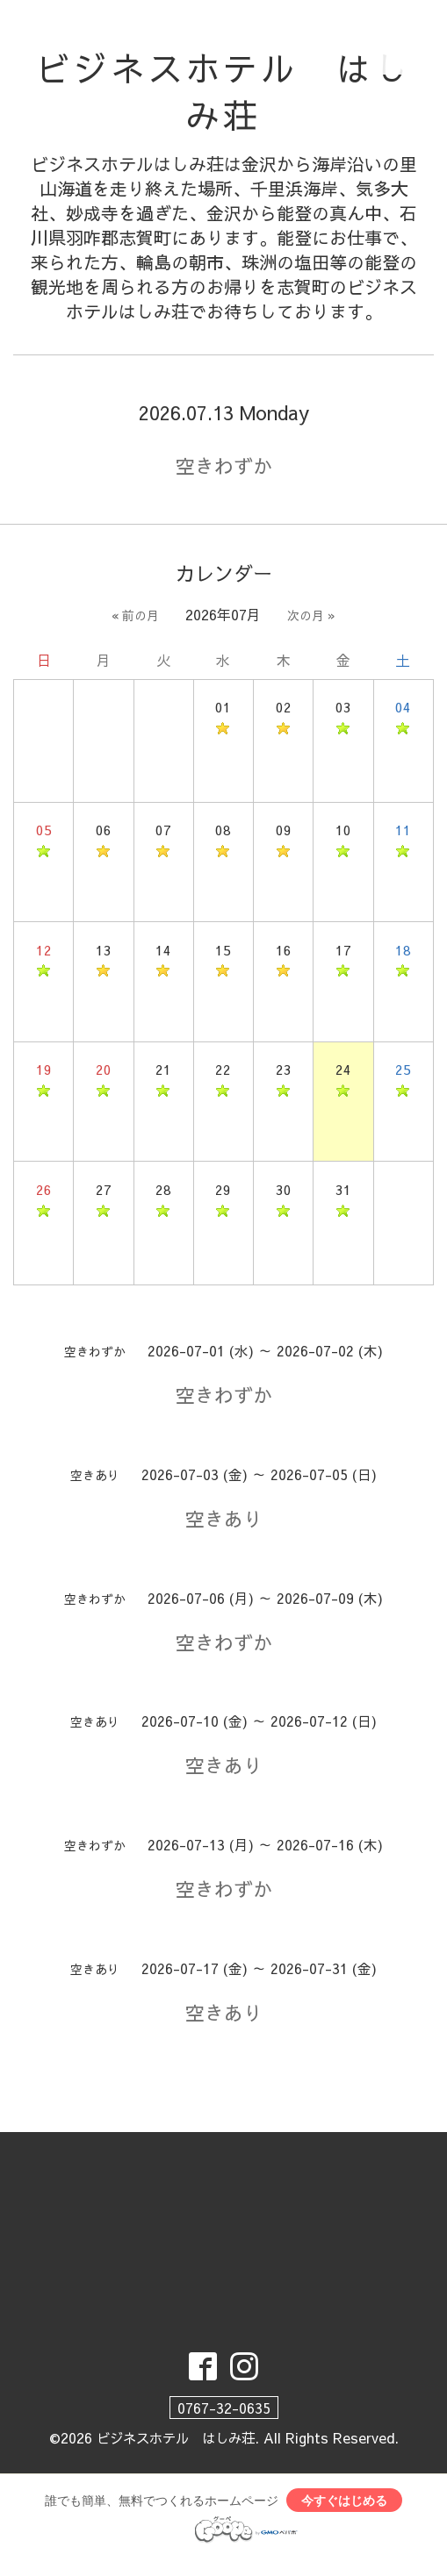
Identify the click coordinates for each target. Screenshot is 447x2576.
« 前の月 (135, 617)
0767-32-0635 (223, 2422)
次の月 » (311, 617)
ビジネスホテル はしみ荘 (224, 92)
